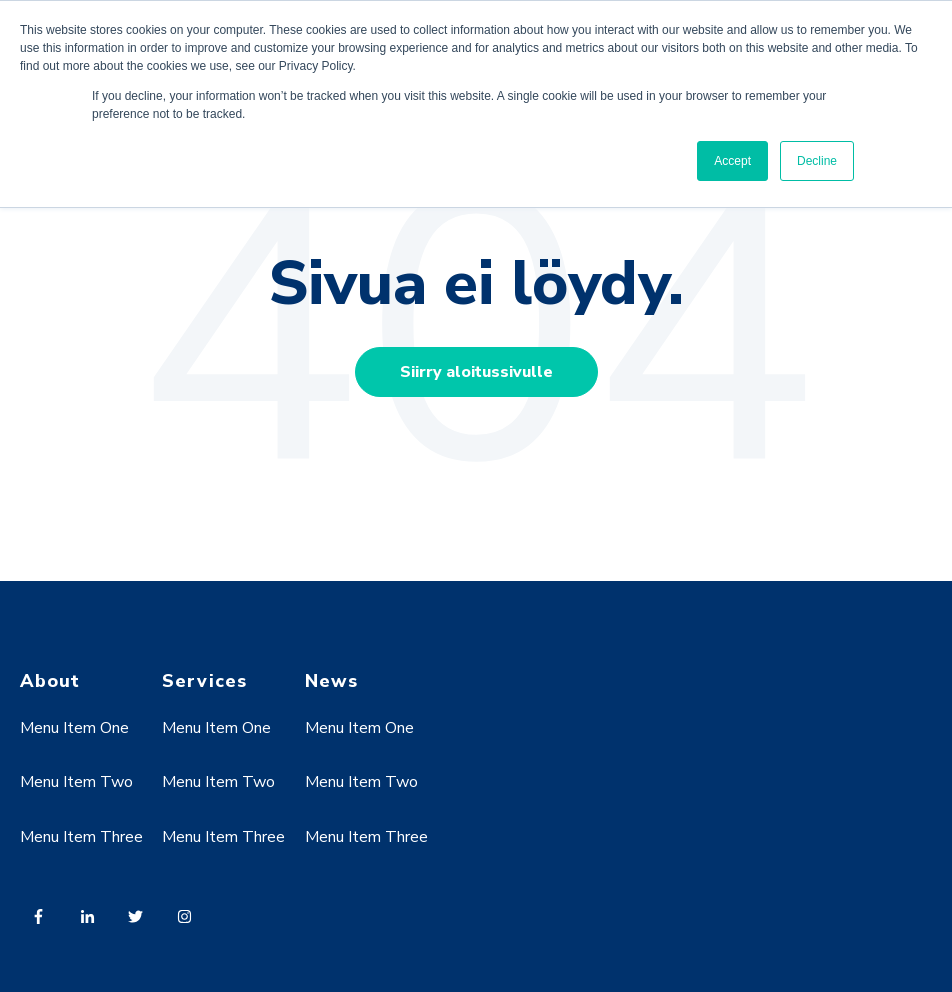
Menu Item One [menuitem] (74, 728)
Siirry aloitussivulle (476, 372)
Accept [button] (732, 161)
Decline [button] (817, 161)
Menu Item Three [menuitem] (81, 837)
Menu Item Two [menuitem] (76, 782)
